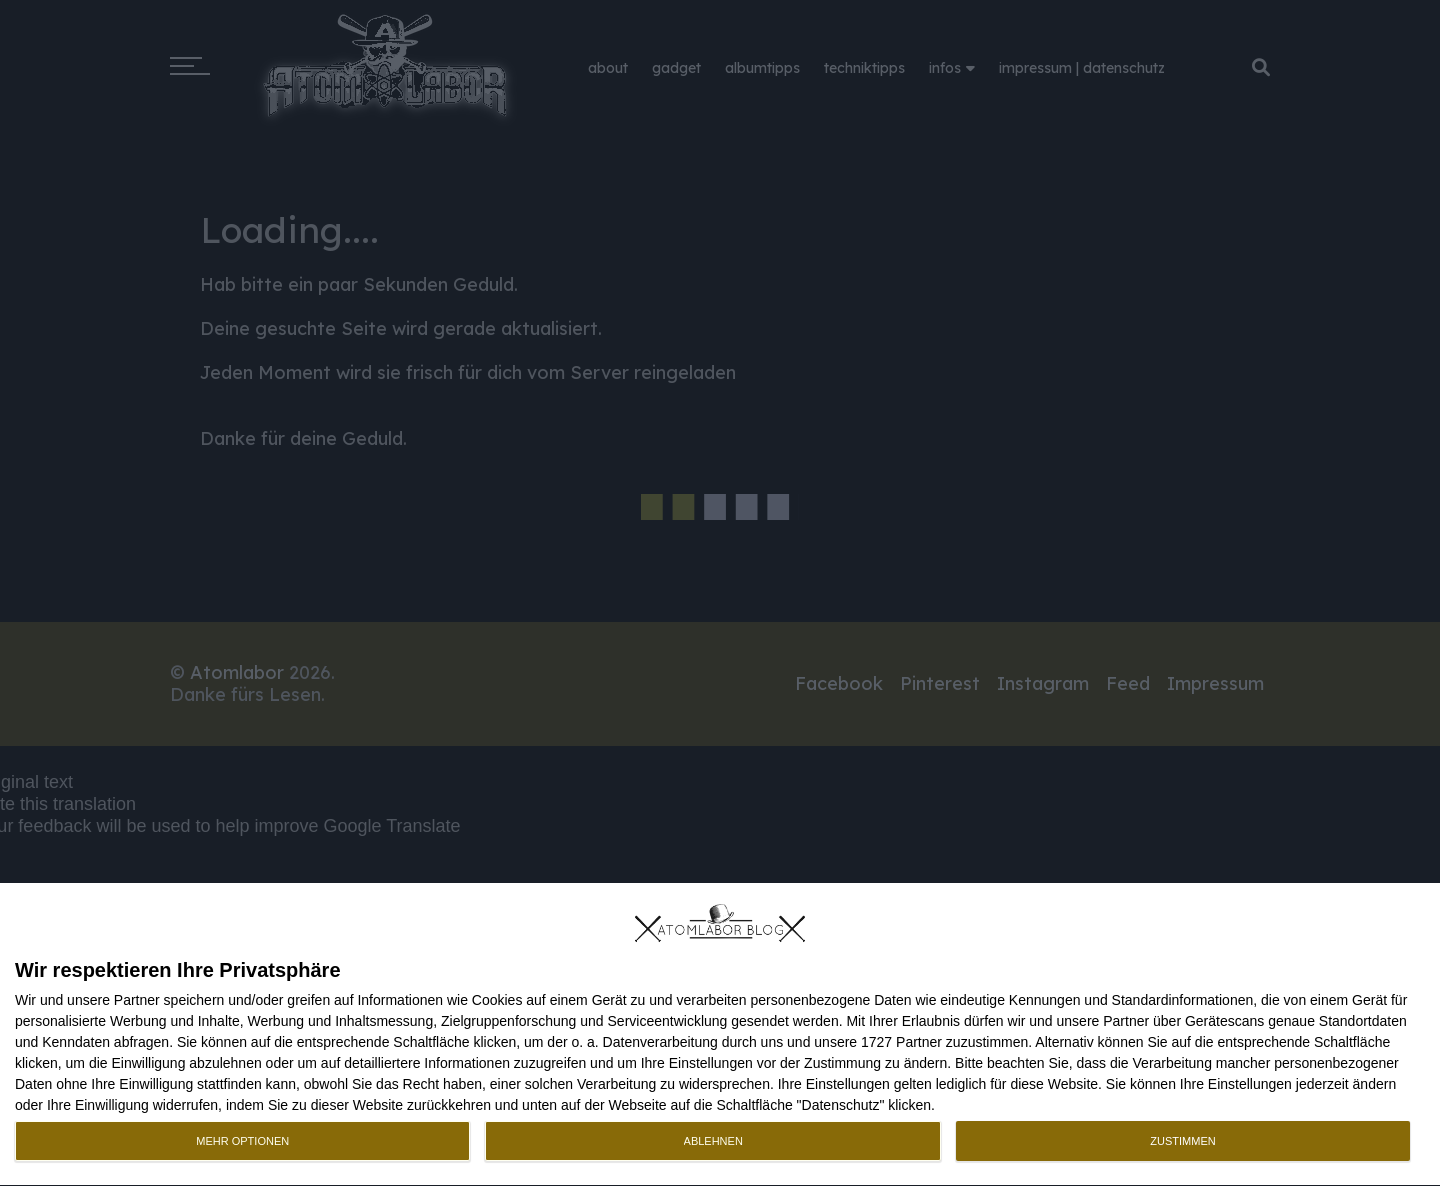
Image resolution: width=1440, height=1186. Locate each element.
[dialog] (720, 1035)
